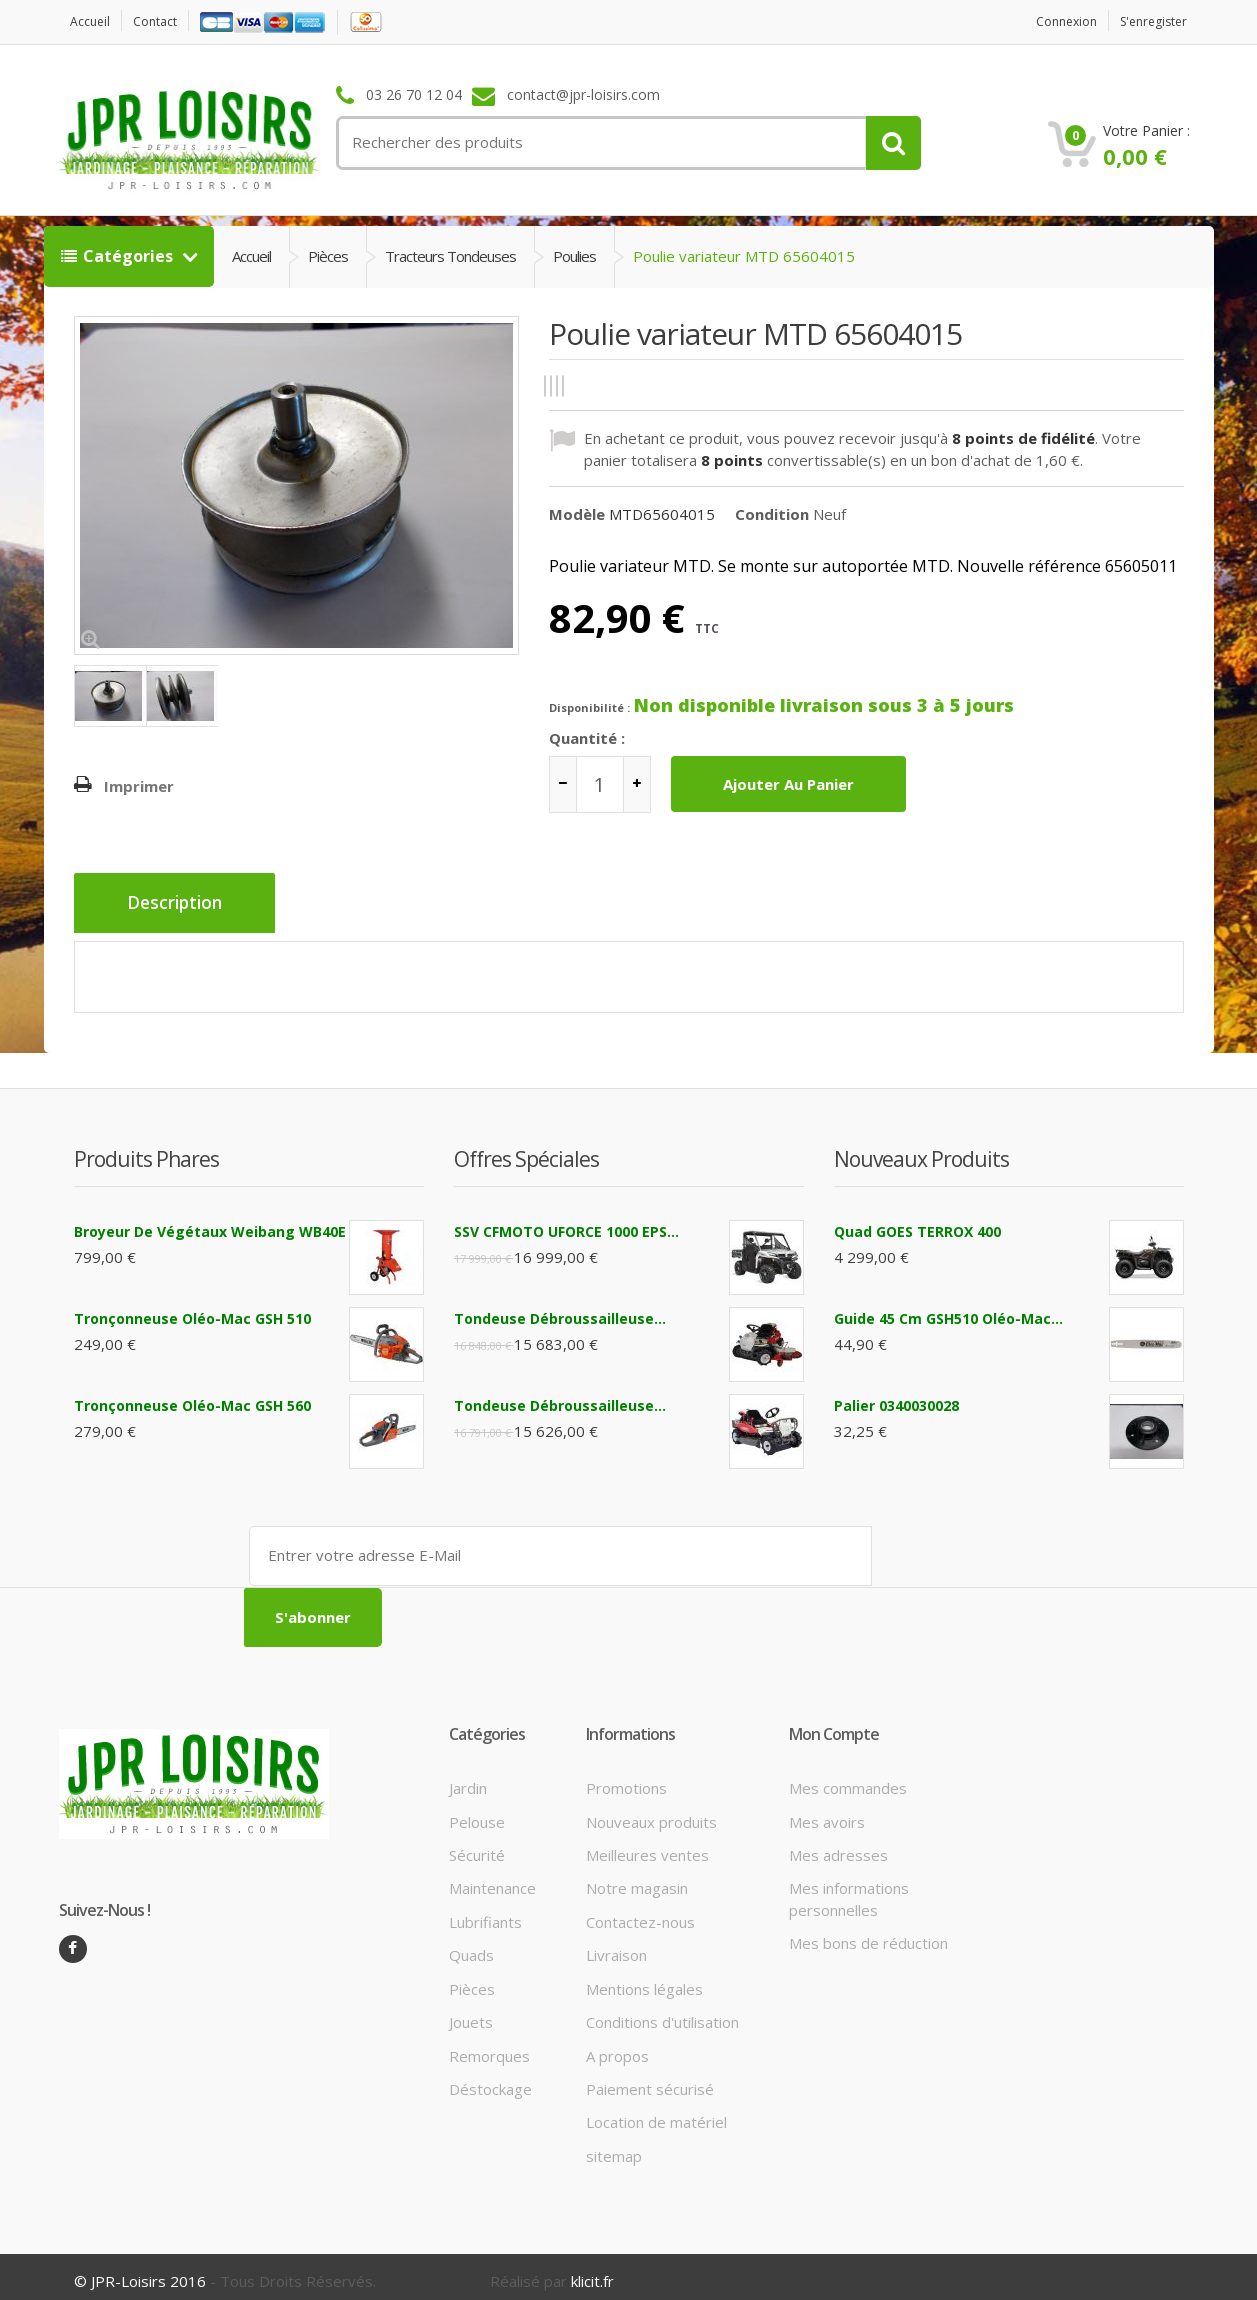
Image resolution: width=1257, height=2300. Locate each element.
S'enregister (1149, 21)
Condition (772, 513)
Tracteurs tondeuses (450, 256)
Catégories (119, 256)
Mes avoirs (827, 1812)
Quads (471, 1946)
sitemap (614, 2146)
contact (164, 21)
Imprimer (139, 786)
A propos (617, 2046)
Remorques (489, 2046)
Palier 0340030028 (896, 1398)
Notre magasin (637, 1879)
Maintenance (492, 1879)
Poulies (574, 256)
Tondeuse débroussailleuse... (560, 1311)
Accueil (93, 21)
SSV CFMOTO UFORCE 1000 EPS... (566, 1224)
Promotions (626, 1779)
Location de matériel (656, 2113)
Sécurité (477, 1845)
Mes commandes (848, 1779)
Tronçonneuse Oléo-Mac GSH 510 (192, 1311)
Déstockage (490, 2079)
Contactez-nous (640, 1912)
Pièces (328, 256)
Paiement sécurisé (650, 2079)
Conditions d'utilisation (662, 2013)
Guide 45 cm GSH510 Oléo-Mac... (948, 1311)
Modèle (577, 513)
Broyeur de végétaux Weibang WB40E (210, 1224)
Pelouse (477, 1812)
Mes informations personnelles (849, 1889)
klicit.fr (592, 2272)
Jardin (468, 1779)
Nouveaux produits (651, 1812)
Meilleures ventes (647, 1845)
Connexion (1052, 21)
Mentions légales (644, 1979)
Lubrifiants (485, 1912)
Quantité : (587, 738)
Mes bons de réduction (868, 1934)
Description (181, 904)
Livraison (616, 1946)
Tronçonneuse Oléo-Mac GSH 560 (192, 1398)
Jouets (471, 2013)
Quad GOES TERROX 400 (917, 1224)
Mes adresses (838, 1845)
